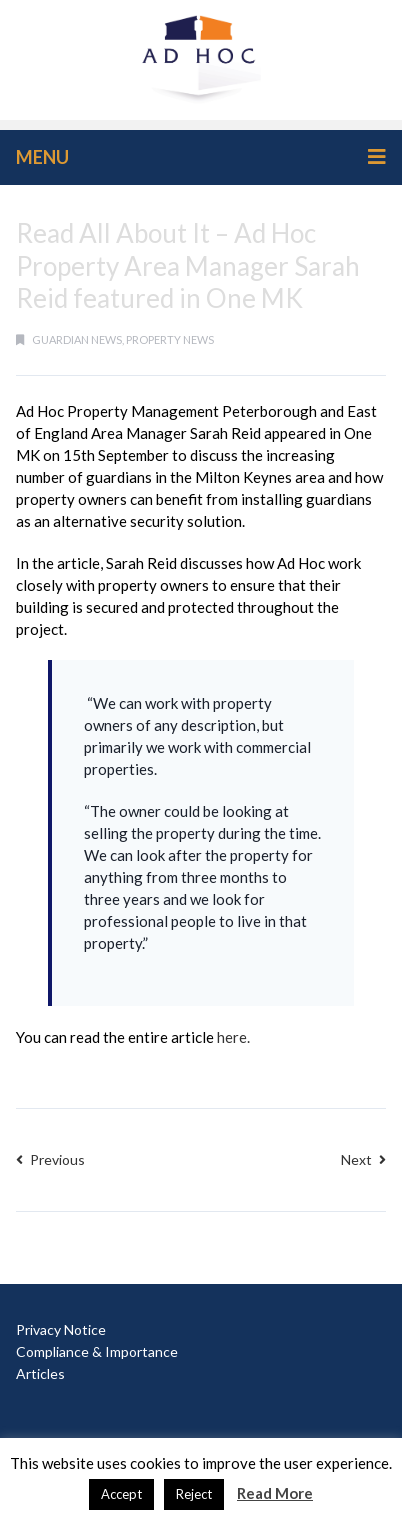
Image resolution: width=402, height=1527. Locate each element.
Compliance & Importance (97, 1351)
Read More (275, 1493)
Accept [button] (121, 1494)
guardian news (77, 339)
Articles (40, 1373)
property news (170, 339)
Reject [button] (194, 1494)
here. (233, 1037)
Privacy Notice (61, 1329)
